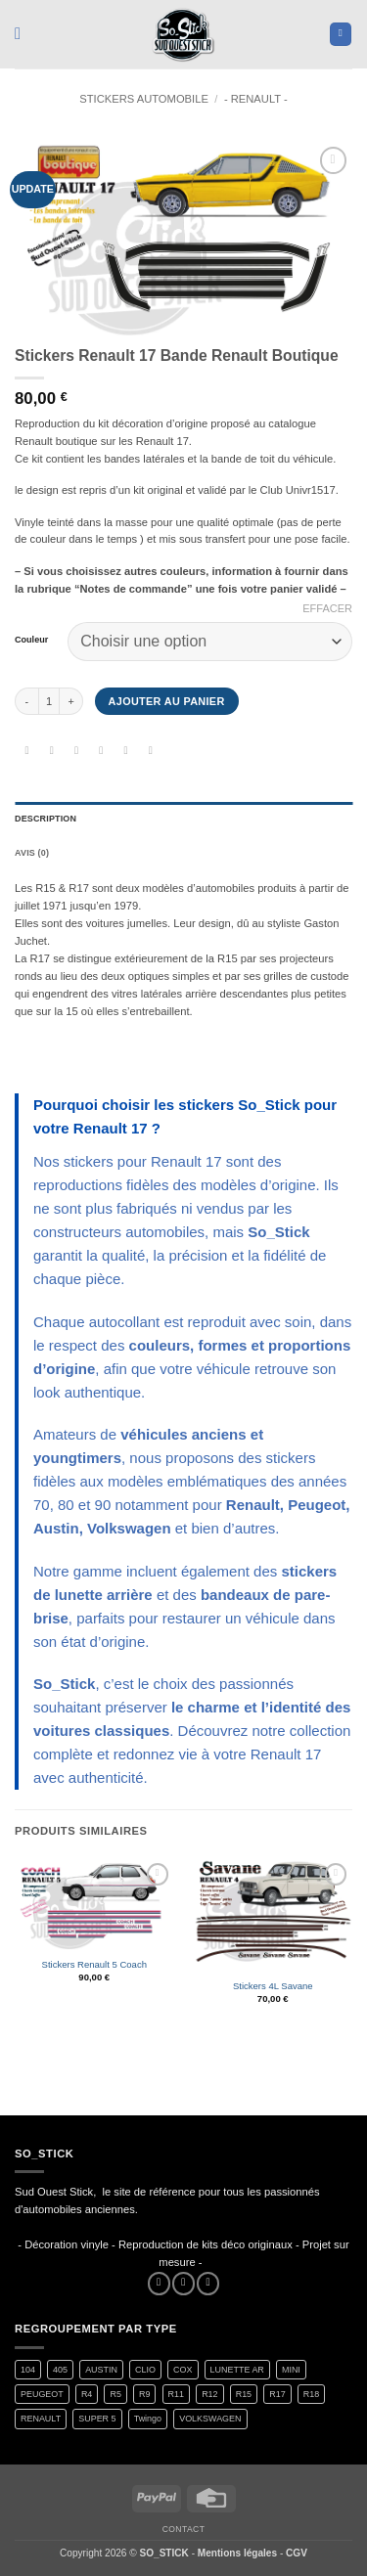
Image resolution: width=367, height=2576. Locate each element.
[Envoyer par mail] (101, 752)
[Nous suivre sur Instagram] (183, 2283)
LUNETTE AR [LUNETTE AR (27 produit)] (237, 2370)
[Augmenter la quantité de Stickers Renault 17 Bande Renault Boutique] (71, 701)
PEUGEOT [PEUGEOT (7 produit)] (42, 2394)
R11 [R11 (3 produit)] (176, 2394)
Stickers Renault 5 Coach (94, 1964)
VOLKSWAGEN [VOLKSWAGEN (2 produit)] (210, 2418)
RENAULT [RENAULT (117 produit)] (41, 2418)
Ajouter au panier (167, 701)
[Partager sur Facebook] (51, 752)
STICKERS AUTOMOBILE (143, 99)
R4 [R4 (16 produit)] (86, 2394)
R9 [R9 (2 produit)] (144, 2394)
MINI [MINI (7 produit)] (291, 2370)
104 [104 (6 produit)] (28, 2370)
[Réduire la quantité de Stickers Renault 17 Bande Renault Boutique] (26, 701)
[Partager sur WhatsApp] (27, 752)
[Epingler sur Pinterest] (126, 752)
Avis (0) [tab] (32, 853)
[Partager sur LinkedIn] (150, 752)
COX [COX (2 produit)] (182, 2370)
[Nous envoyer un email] (208, 2283)
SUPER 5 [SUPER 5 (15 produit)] (96, 2418)
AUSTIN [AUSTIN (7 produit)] (101, 2370)
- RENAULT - (256, 99)
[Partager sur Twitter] (77, 752)
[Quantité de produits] (49, 701)
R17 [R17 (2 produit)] (277, 2394)
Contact (184, 2529)
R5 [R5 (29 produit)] (115, 2394)
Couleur (31, 640)
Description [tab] (45, 818)
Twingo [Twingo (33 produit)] (147, 2418)
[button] (23, 34)
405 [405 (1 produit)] (60, 2370)
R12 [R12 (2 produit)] (209, 2394)
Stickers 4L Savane (273, 1985)
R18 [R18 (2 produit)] (311, 2394)
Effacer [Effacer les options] (327, 608)
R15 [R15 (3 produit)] (244, 2394)
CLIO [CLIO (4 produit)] (145, 2370)
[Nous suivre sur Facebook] (159, 2283)
